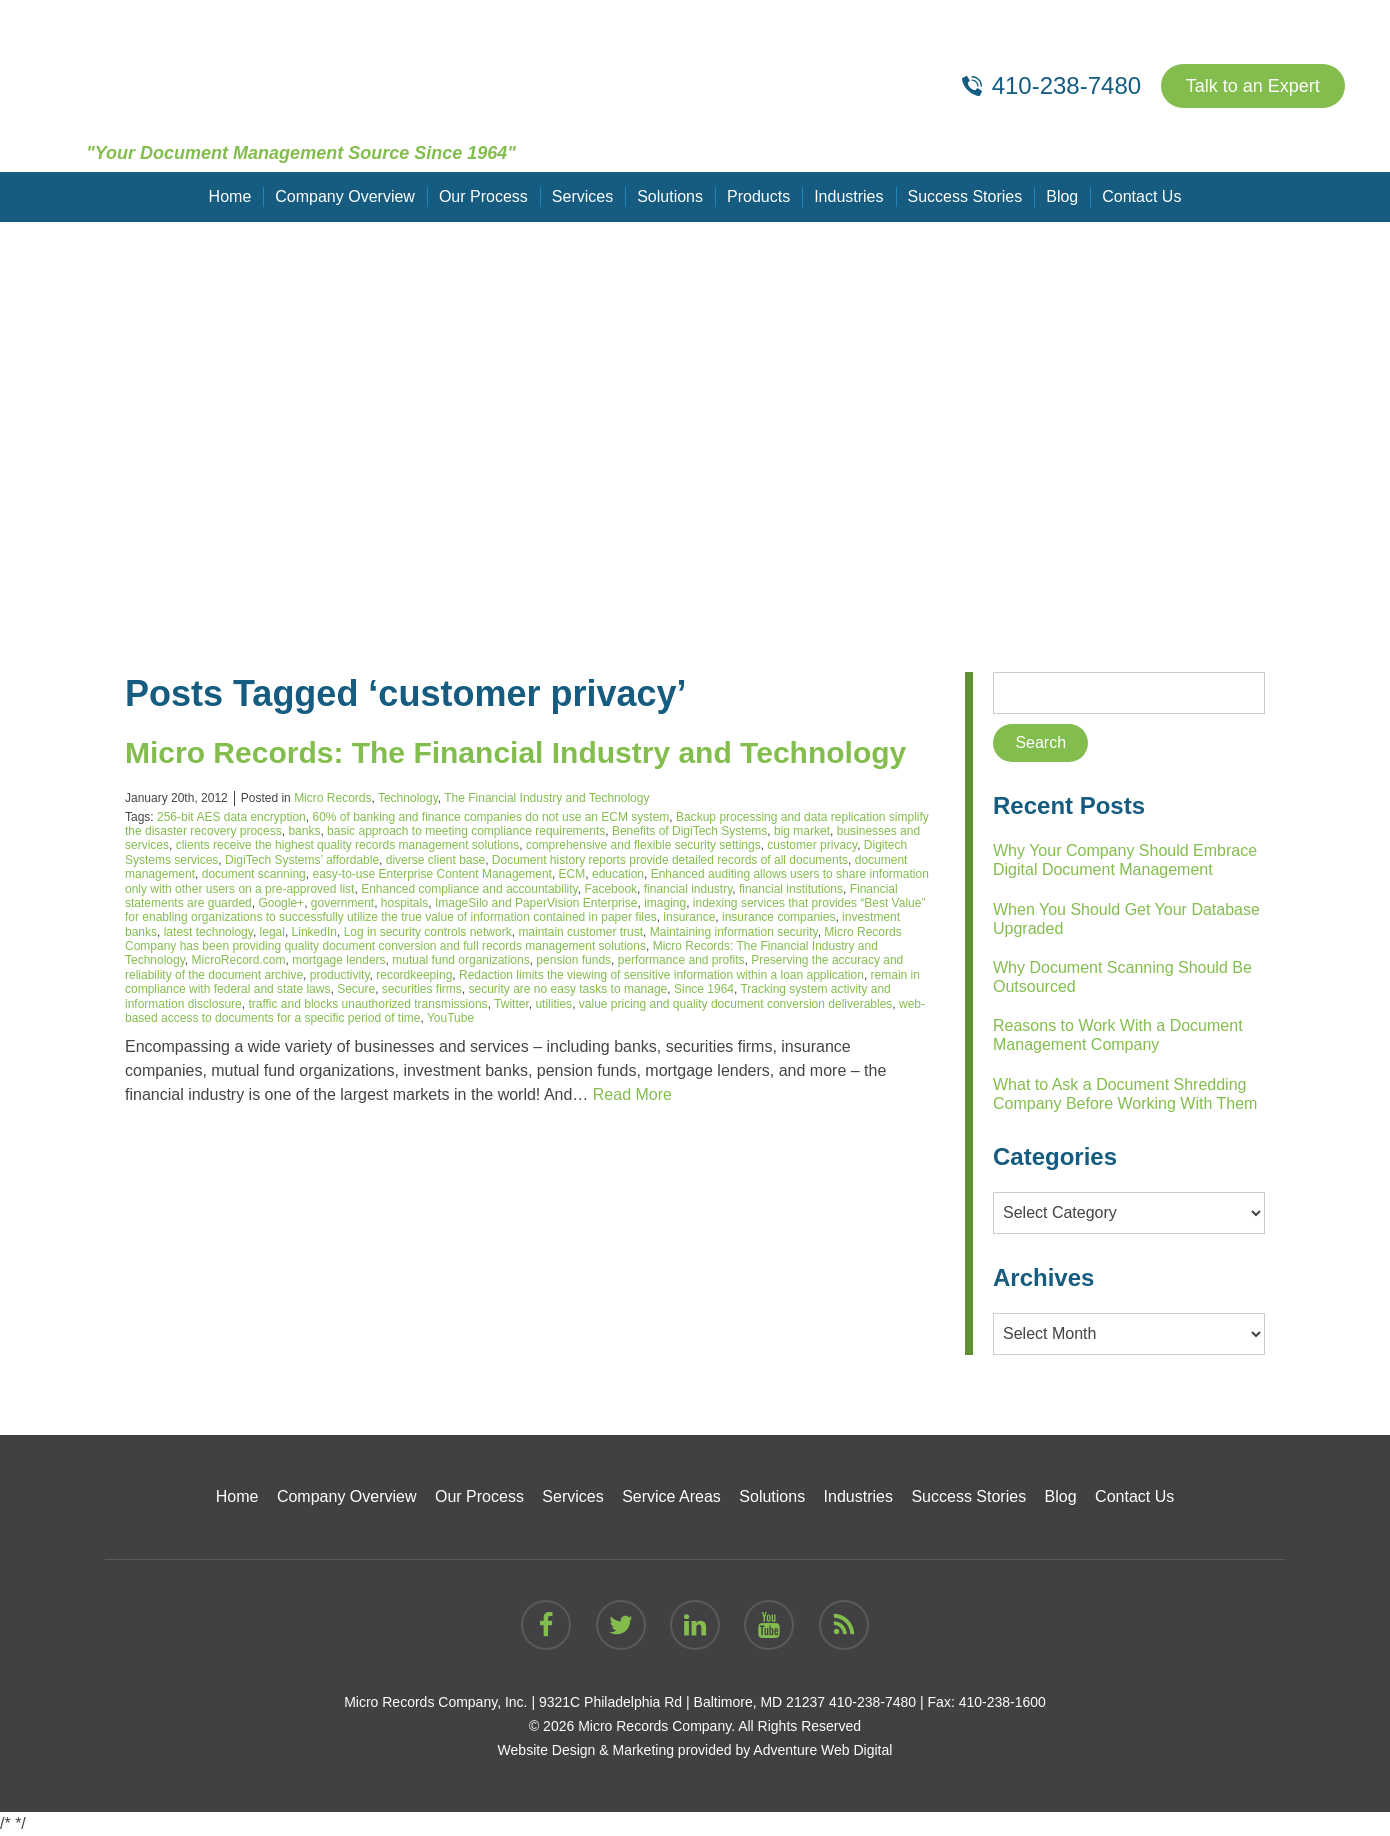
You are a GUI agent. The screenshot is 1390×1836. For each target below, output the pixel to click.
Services (582, 196)
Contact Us (1141, 196)
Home (230, 196)
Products (758, 196)
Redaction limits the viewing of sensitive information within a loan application (661, 975)
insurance (689, 917)
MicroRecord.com (239, 960)
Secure (356, 989)
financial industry (688, 889)
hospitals (404, 903)
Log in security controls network (428, 932)
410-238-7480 (872, 1702)
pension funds (573, 960)
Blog (1062, 196)
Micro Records (332, 798)
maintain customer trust (580, 932)
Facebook (610, 889)
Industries (848, 196)
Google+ (281, 903)
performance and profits (681, 960)
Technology (408, 798)
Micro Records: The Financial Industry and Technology (515, 752)
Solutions (670, 196)
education (618, 874)
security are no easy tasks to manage (568, 989)
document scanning (254, 874)
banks (304, 831)
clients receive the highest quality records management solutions (348, 845)
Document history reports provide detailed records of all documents (670, 860)
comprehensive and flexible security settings (643, 845)
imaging (665, 903)
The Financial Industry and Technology (546, 798)
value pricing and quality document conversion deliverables (736, 1004)
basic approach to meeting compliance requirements (466, 831)
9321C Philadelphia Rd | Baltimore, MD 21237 (682, 1702)
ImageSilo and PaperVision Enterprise (536, 903)
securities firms (422, 989)
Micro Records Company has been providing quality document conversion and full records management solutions (513, 939)
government (342, 903)
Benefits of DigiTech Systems (689, 831)
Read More (632, 1094)
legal (272, 932)
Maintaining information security (734, 932)
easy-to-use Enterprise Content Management (431, 874)
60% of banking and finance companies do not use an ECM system (490, 817)
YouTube (450, 1018)
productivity (340, 975)
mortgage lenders (338, 960)
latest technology (208, 932)
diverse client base (435, 860)
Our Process (483, 196)
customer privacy (812, 845)
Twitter (511, 1004)
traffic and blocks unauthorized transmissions (367, 1004)
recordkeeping (414, 975)
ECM (572, 874)
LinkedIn (314, 932)
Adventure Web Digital (822, 1750)
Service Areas (671, 1496)
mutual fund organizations (460, 960)
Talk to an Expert (1253, 86)
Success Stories (965, 196)
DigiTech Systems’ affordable (302, 860)
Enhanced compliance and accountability (469, 889)
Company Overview (345, 196)
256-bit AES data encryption (231, 817)
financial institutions (791, 889)
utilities (553, 1004)
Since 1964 (704, 989)
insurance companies (778, 917)
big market (802, 831)
